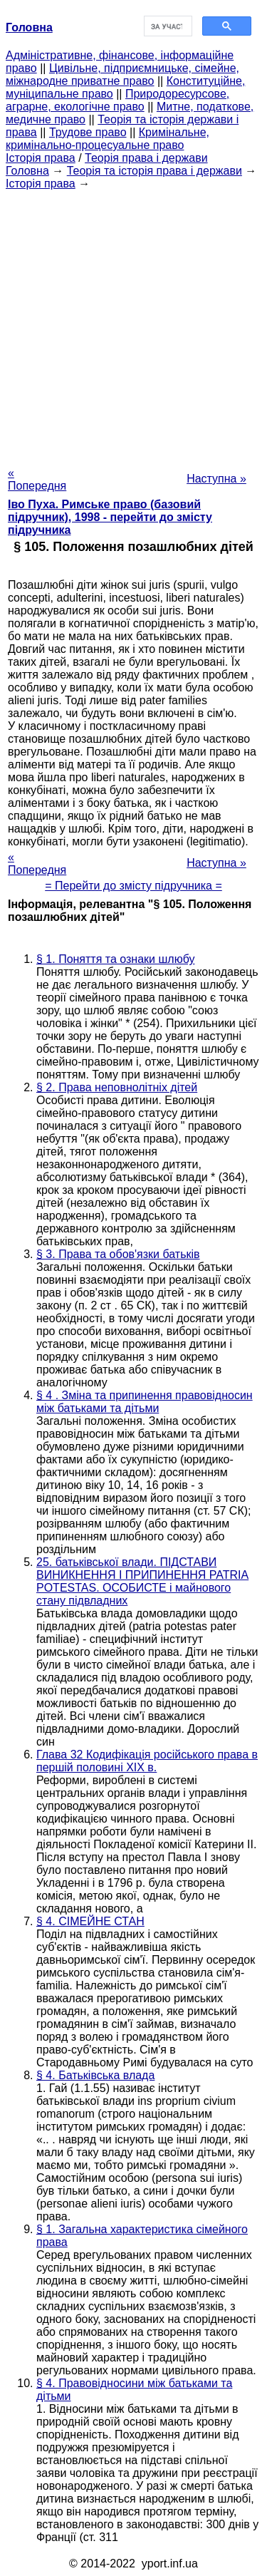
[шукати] (167, 26)
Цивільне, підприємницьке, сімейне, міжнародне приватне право (122, 74)
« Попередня (37, 479)
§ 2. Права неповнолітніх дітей (116, 1087)
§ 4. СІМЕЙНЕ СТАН (90, 1921)
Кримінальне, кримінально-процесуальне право (107, 138)
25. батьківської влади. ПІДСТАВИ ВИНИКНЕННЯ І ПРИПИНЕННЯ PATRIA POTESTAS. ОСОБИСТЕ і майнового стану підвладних (142, 1581)
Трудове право (88, 132)
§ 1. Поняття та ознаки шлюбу (115, 959)
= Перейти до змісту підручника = (133, 886)
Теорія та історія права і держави (154, 171)
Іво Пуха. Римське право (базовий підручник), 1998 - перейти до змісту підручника (110, 517)
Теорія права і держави (146, 158)
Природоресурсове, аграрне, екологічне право (117, 100)
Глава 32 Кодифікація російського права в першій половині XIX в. (147, 1760)
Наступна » (216, 479)
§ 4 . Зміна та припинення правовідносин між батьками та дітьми (144, 1401)
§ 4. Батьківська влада (95, 2075)
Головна (27, 171)
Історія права (40, 158)
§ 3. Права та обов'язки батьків (118, 1254)
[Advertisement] (133, 324)
